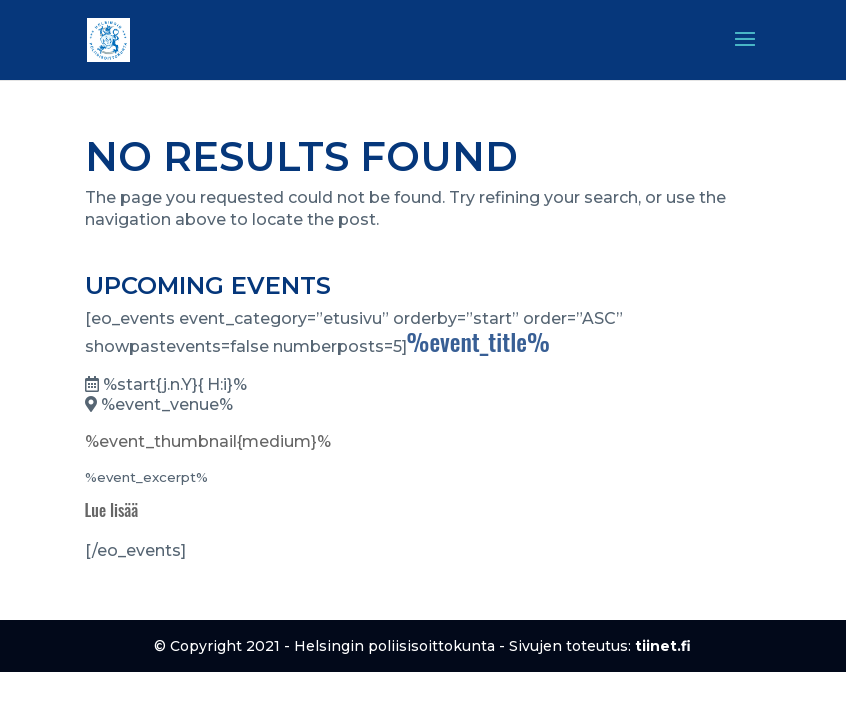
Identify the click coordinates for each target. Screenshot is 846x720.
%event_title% (478, 341)
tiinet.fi (663, 646)
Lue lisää (112, 510)
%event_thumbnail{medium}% (208, 441)
